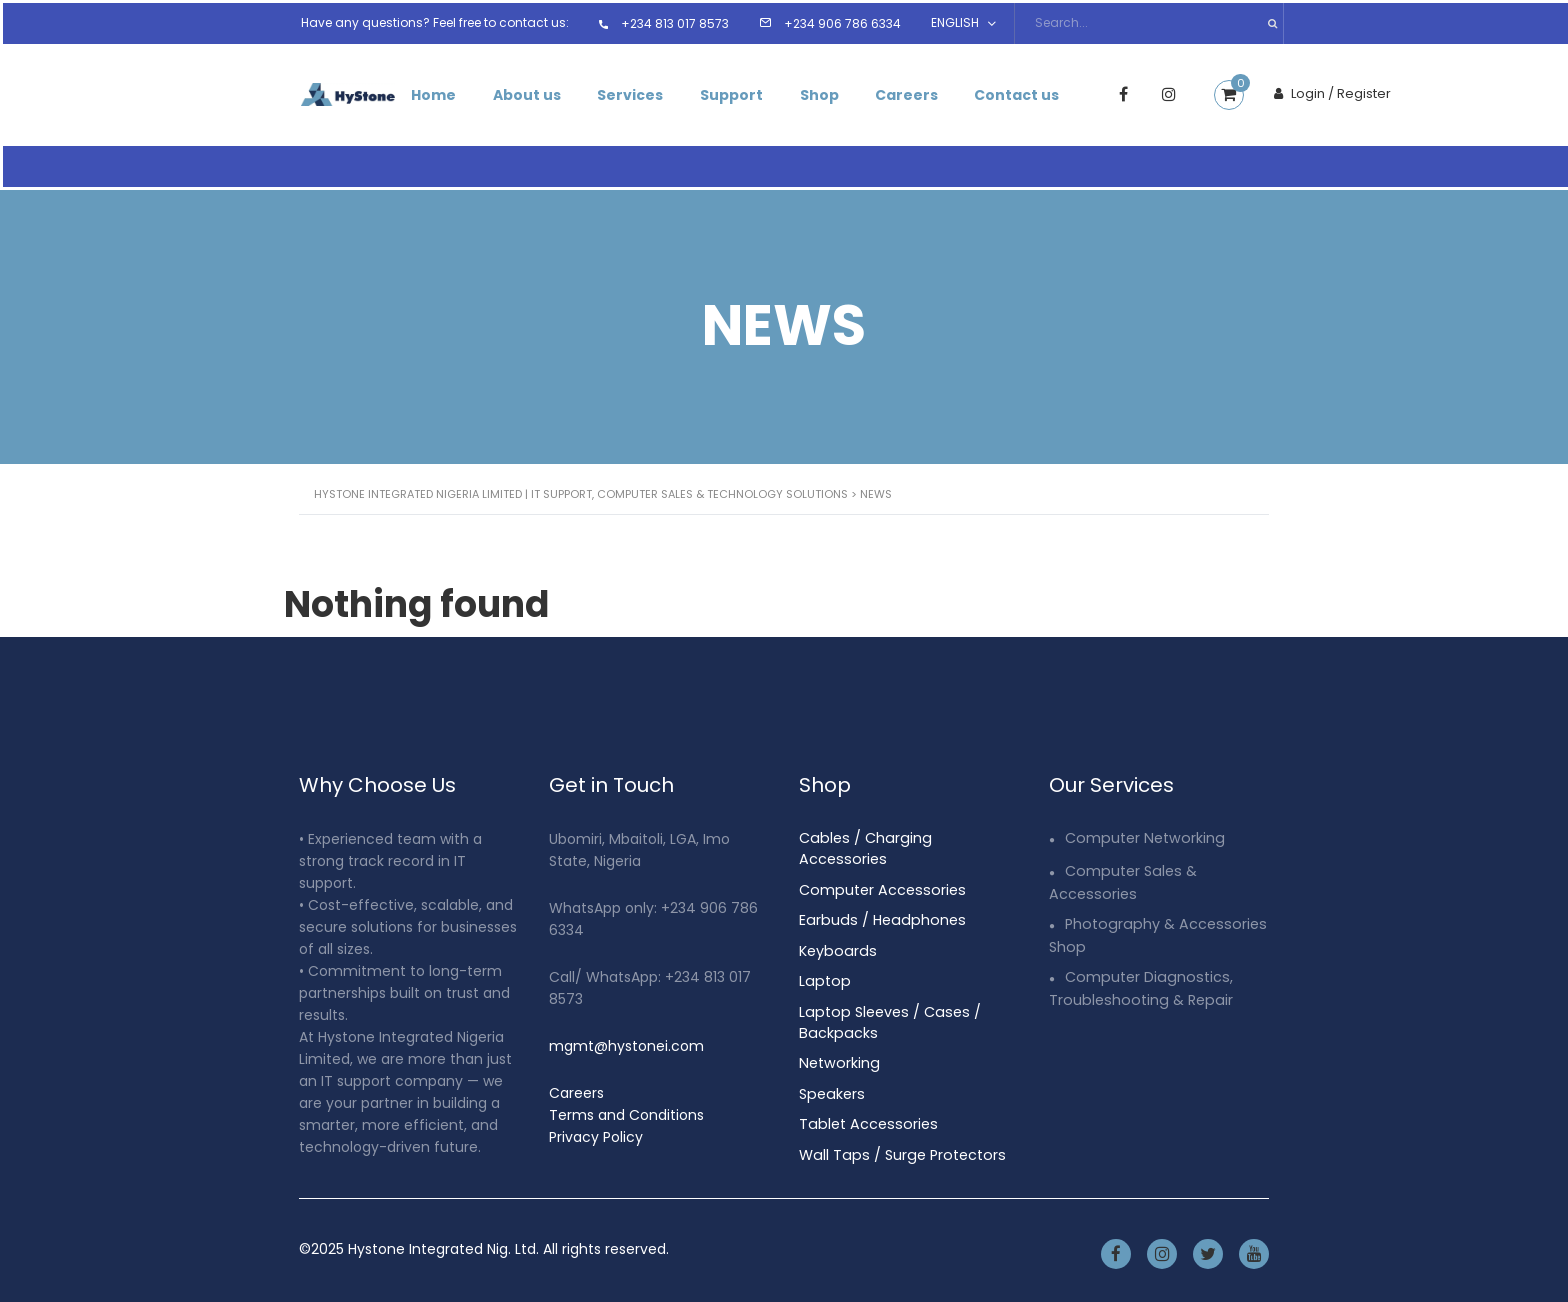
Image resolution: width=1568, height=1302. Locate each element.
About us (532, 91)
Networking (837, 1031)
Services (639, 91)
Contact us (1039, 91)
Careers (925, 91)
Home (435, 91)
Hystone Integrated (415, 1242)
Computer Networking (1142, 831)
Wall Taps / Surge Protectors (898, 1121)
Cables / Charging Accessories (906, 831)
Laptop (823, 951)
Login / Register (1356, 90)
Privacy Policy (596, 1130)
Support (743, 91)
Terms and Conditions (626, 1108)
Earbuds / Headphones (878, 891)
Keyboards (835, 921)
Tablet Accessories (865, 1091)
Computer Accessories (879, 861)
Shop (834, 91)
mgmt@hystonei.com (626, 1039)
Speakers (830, 1061)
